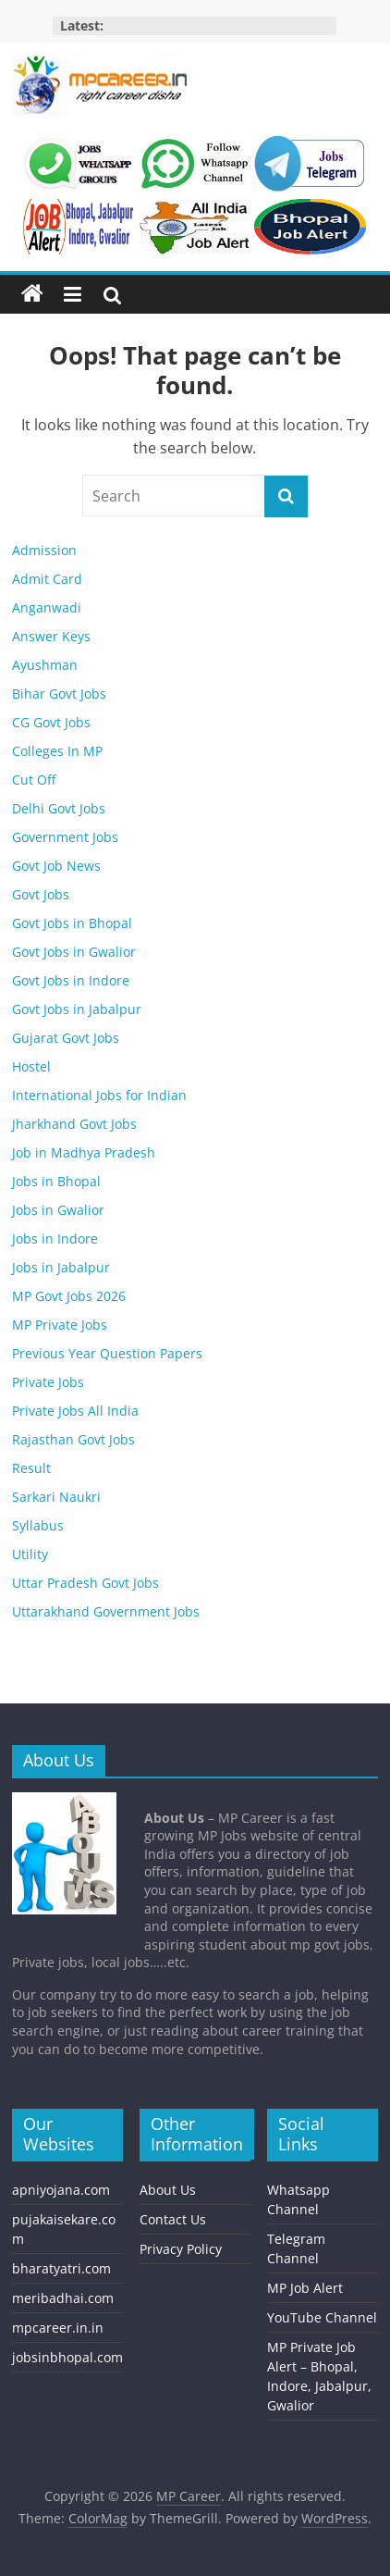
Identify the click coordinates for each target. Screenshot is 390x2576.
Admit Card (47, 579)
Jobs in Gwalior (58, 1210)
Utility (30, 1554)
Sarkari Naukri (56, 1496)
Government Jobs (65, 837)
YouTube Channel (322, 2317)
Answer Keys (51, 636)
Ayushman (45, 665)
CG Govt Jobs (51, 722)
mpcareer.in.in (58, 2327)
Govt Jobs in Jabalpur (76, 1009)
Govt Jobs (40, 894)
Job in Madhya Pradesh (83, 1152)
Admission (44, 550)
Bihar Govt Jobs (59, 693)
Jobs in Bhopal (56, 1181)
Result (31, 1468)
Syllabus (38, 1525)
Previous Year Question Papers (107, 1353)
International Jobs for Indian (99, 1095)
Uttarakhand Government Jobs (106, 1611)
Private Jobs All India (75, 1410)
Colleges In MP (57, 751)
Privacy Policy (181, 2249)
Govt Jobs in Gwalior (74, 951)
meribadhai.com (63, 2298)
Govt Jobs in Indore (70, 980)
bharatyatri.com (61, 2268)
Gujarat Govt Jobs (65, 1037)
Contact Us (173, 2219)
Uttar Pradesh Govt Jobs (85, 1582)
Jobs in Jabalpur (61, 1267)
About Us (168, 2189)
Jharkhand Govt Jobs (74, 1124)
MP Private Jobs (59, 1324)
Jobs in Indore (55, 1238)
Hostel (31, 1066)
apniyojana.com (61, 2189)
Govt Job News (56, 865)
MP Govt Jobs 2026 (69, 1296)
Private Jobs (48, 1382)
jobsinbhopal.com (67, 2357)
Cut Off (33, 779)
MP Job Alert (305, 2288)
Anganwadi (46, 607)
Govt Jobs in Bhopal (72, 923)
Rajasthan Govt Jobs (73, 1439)
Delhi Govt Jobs (58, 808)
